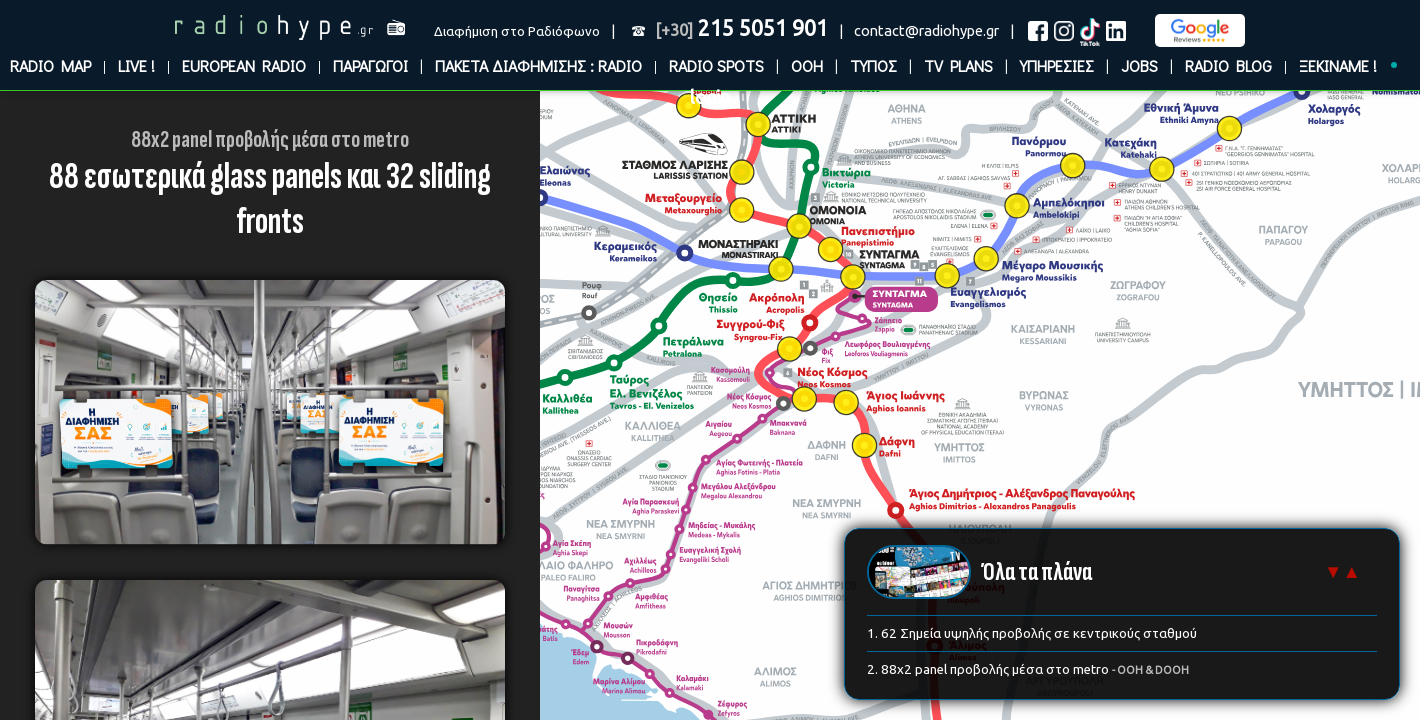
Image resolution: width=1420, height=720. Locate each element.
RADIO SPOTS (716, 65)
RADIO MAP (50, 65)
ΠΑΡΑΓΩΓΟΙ (370, 65)
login (710, 97)
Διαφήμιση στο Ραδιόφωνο (517, 31)
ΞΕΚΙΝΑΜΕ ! (1338, 65)
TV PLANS (958, 65)
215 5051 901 (741, 28)
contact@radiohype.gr (926, 30)
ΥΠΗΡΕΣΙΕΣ (1057, 65)
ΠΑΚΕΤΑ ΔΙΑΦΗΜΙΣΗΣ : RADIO (538, 65)
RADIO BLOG (1228, 65)
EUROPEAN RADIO (244, 65)
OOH (807, 65)
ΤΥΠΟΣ (873, 65)
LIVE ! (136, 65)
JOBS (1139, 65)
